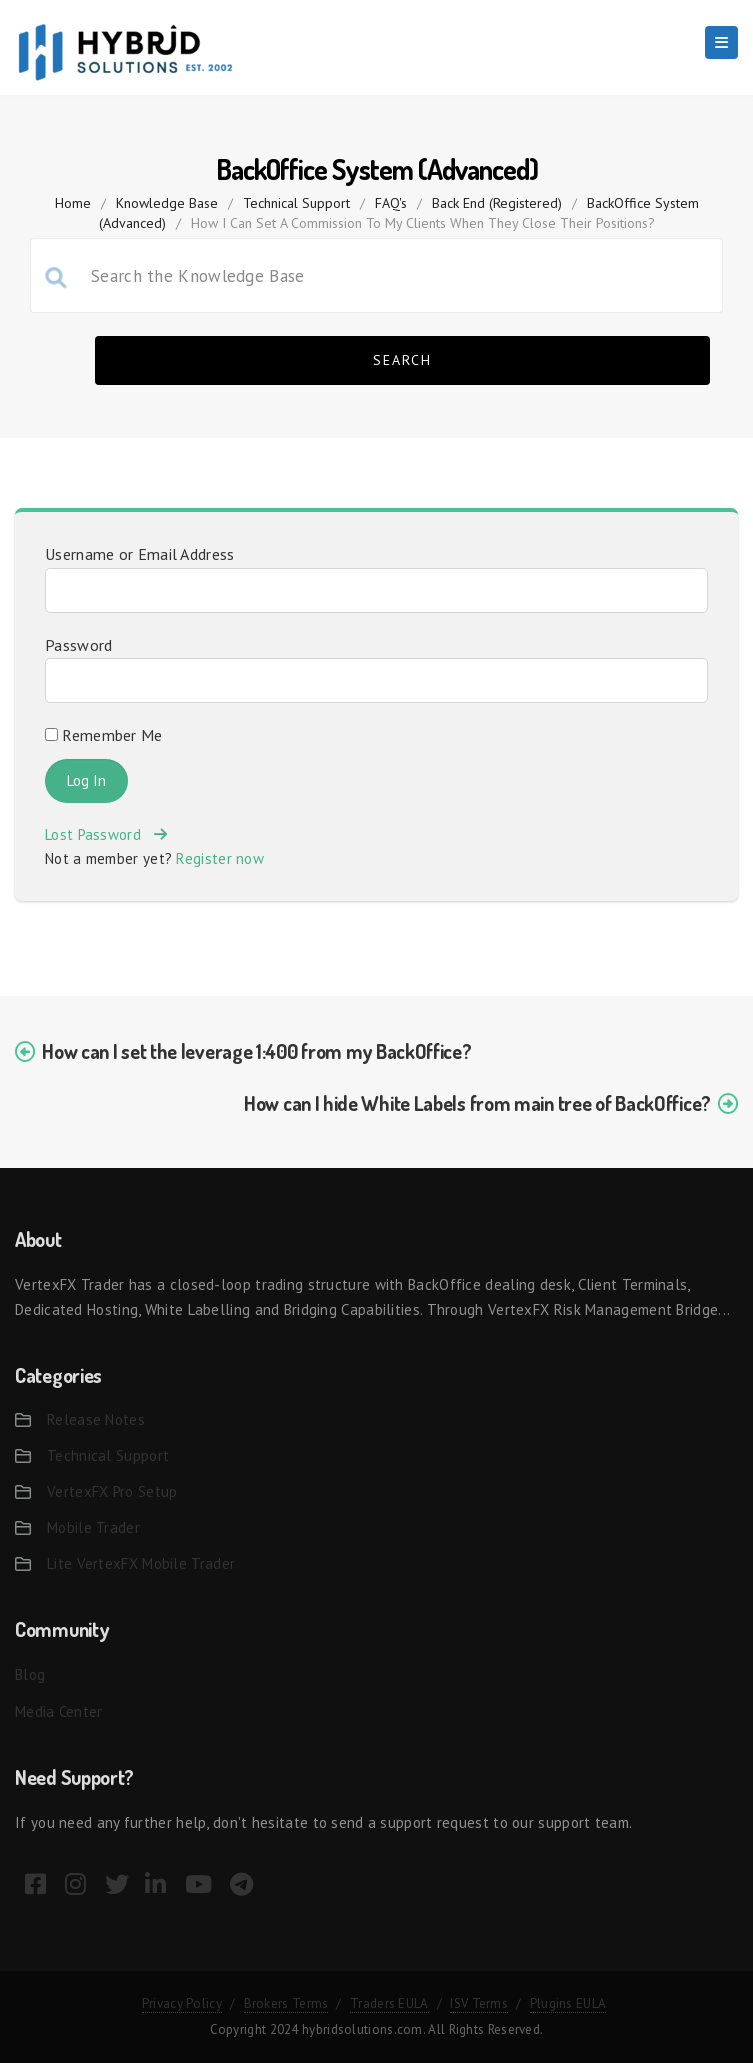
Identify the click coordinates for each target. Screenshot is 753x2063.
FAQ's (391, 203)
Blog (30, 1674)
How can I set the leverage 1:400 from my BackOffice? (256, 1051)
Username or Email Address (140, 554)
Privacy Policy (182, 2003)
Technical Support (296, 203)
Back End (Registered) (497, 203)
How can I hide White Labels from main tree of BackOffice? (477, 1103)
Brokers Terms (286, 2003)
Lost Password (106, 834)
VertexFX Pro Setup (112, 1491)
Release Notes (96, 1419)
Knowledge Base (167, 203)
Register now (220, 858)
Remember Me (104, 735)
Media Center (59, 1711)
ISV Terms (479, 2003)
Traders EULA (389, 2003)
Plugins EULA (568, 2003)
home (73, 203)
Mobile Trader (93, 1527)
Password (78, 645)
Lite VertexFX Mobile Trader (141, 1563)
